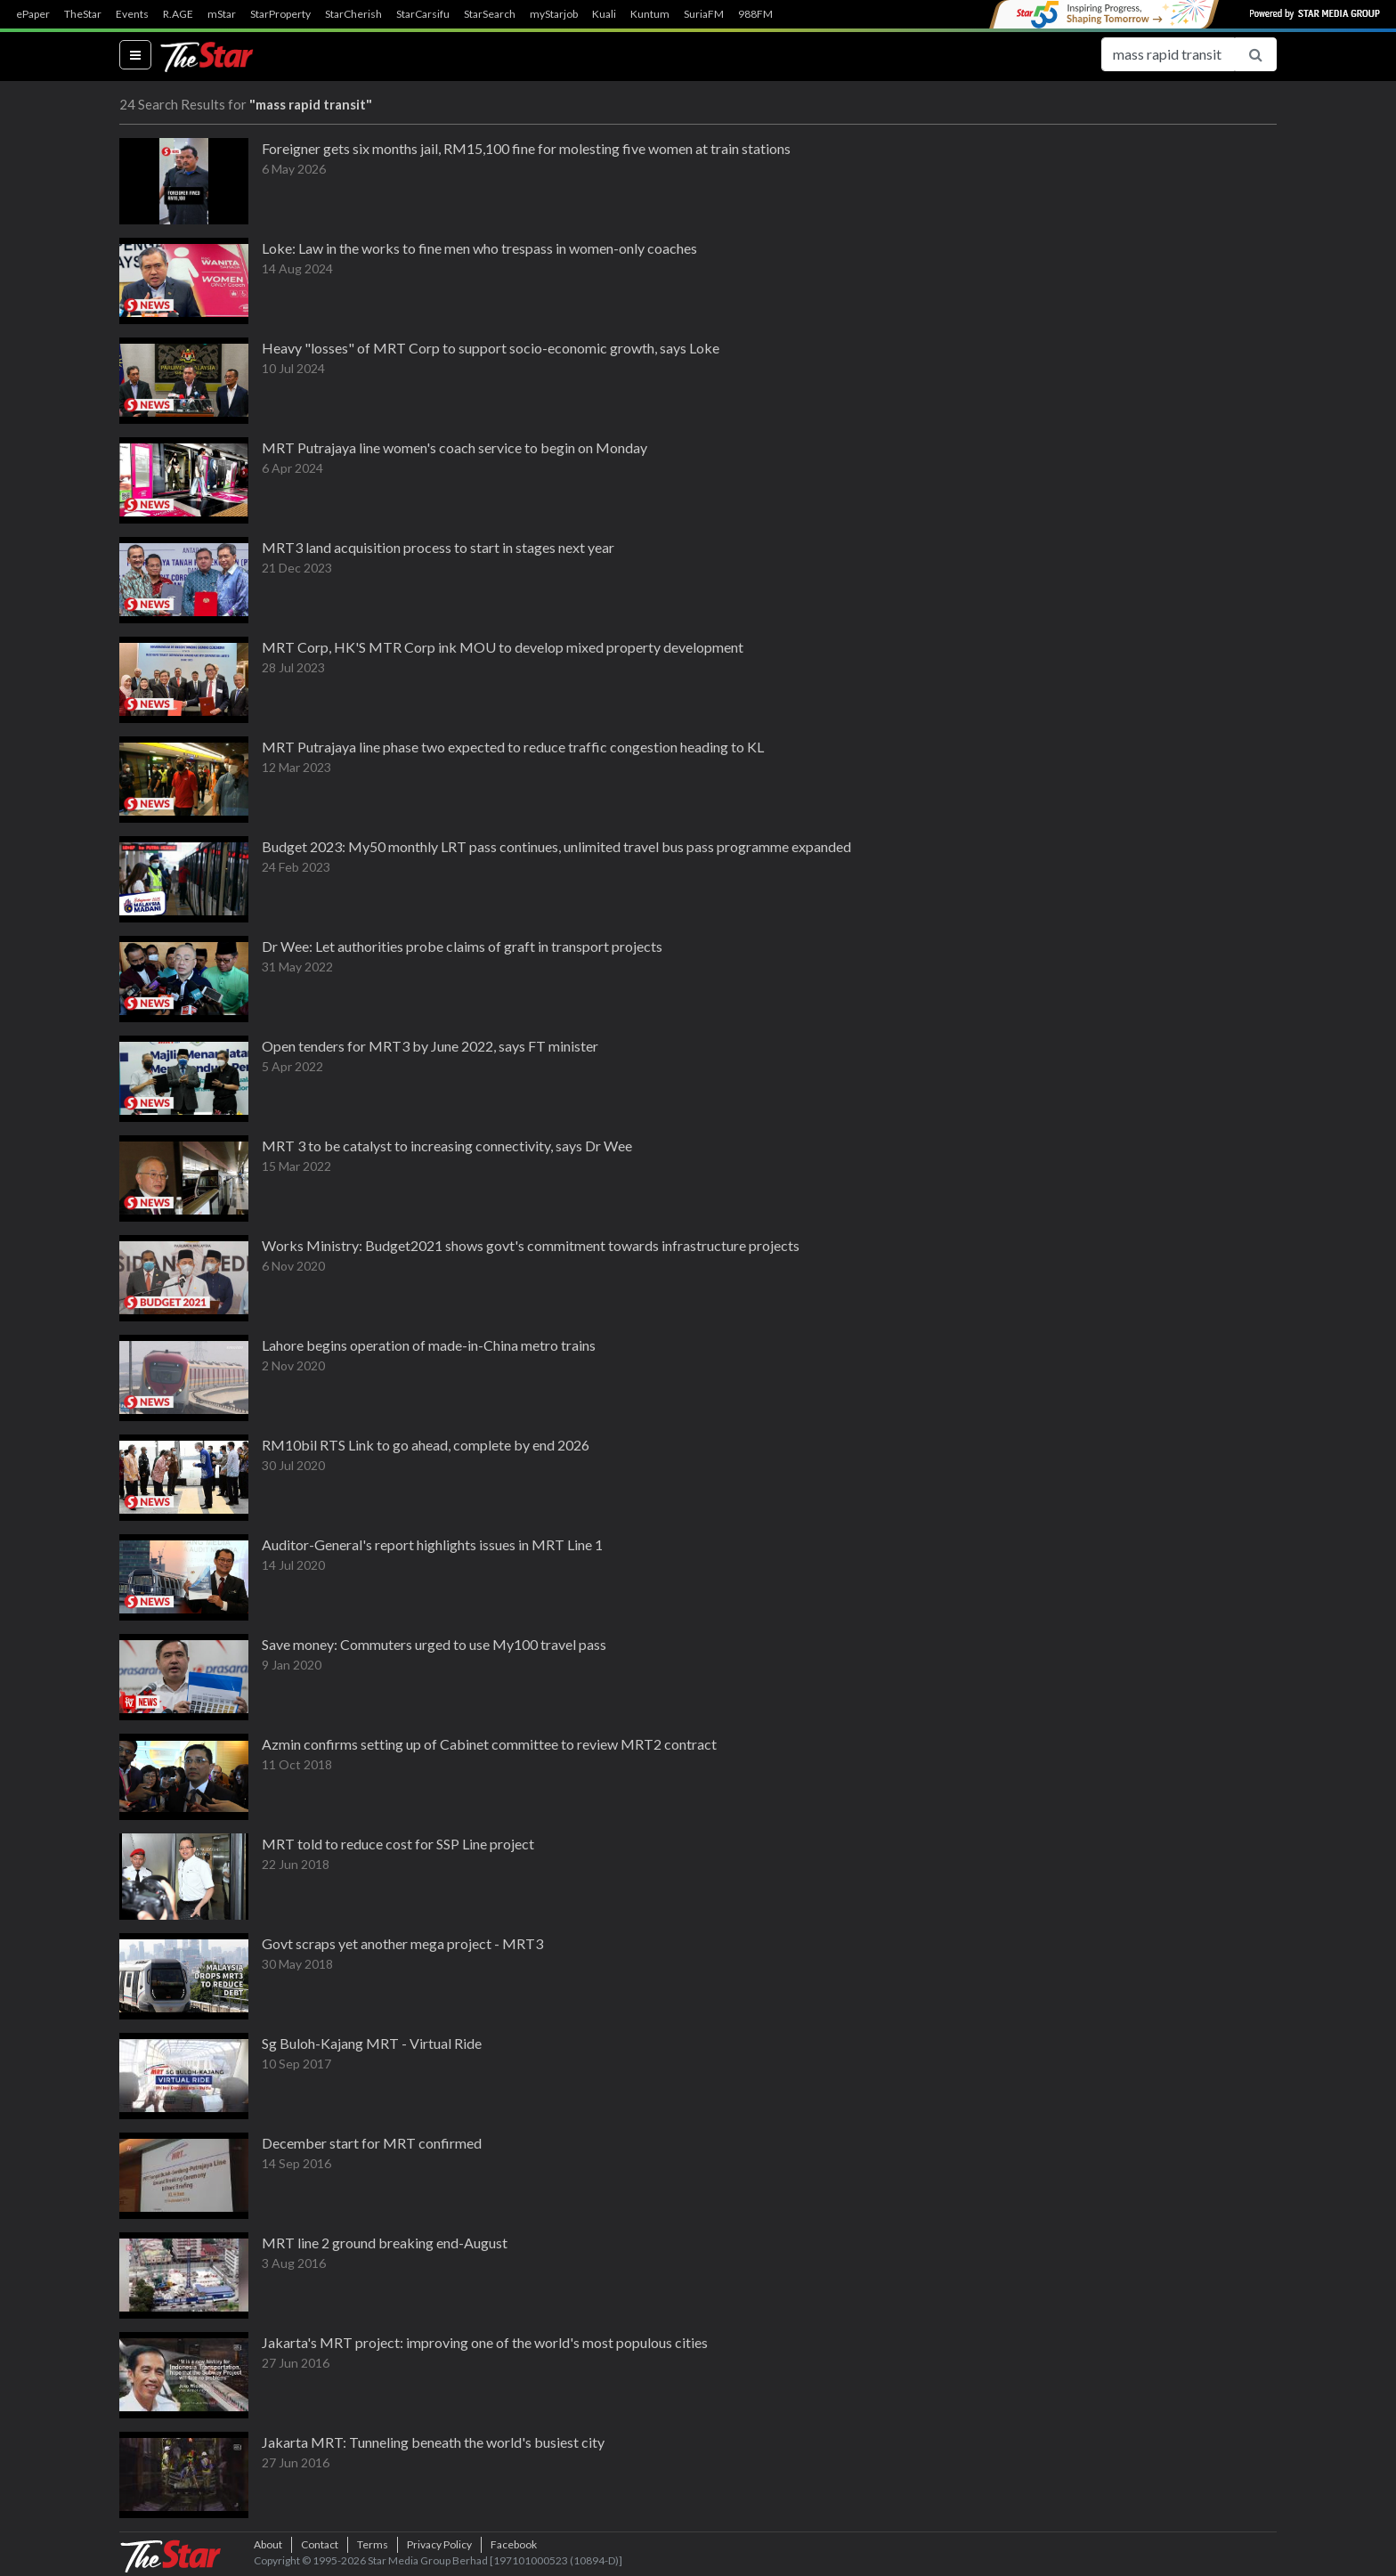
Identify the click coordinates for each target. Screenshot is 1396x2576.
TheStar (82, 14)
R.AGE (178, 14)
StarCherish (353, 14)
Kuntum (650, 14)
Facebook (514, 2544)
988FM (755, 14)
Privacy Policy (439, 2544)
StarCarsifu (423, 14)
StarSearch (489, 14)
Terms (372, 2544)
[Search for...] (1168, 54)
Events (132, 14)
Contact (319, 2544)
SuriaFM (704, 14)
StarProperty (280, 14)
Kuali (604, 14)
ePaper (33, 14)
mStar (221, 14)
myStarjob (554, 14)
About (268, 2544)
